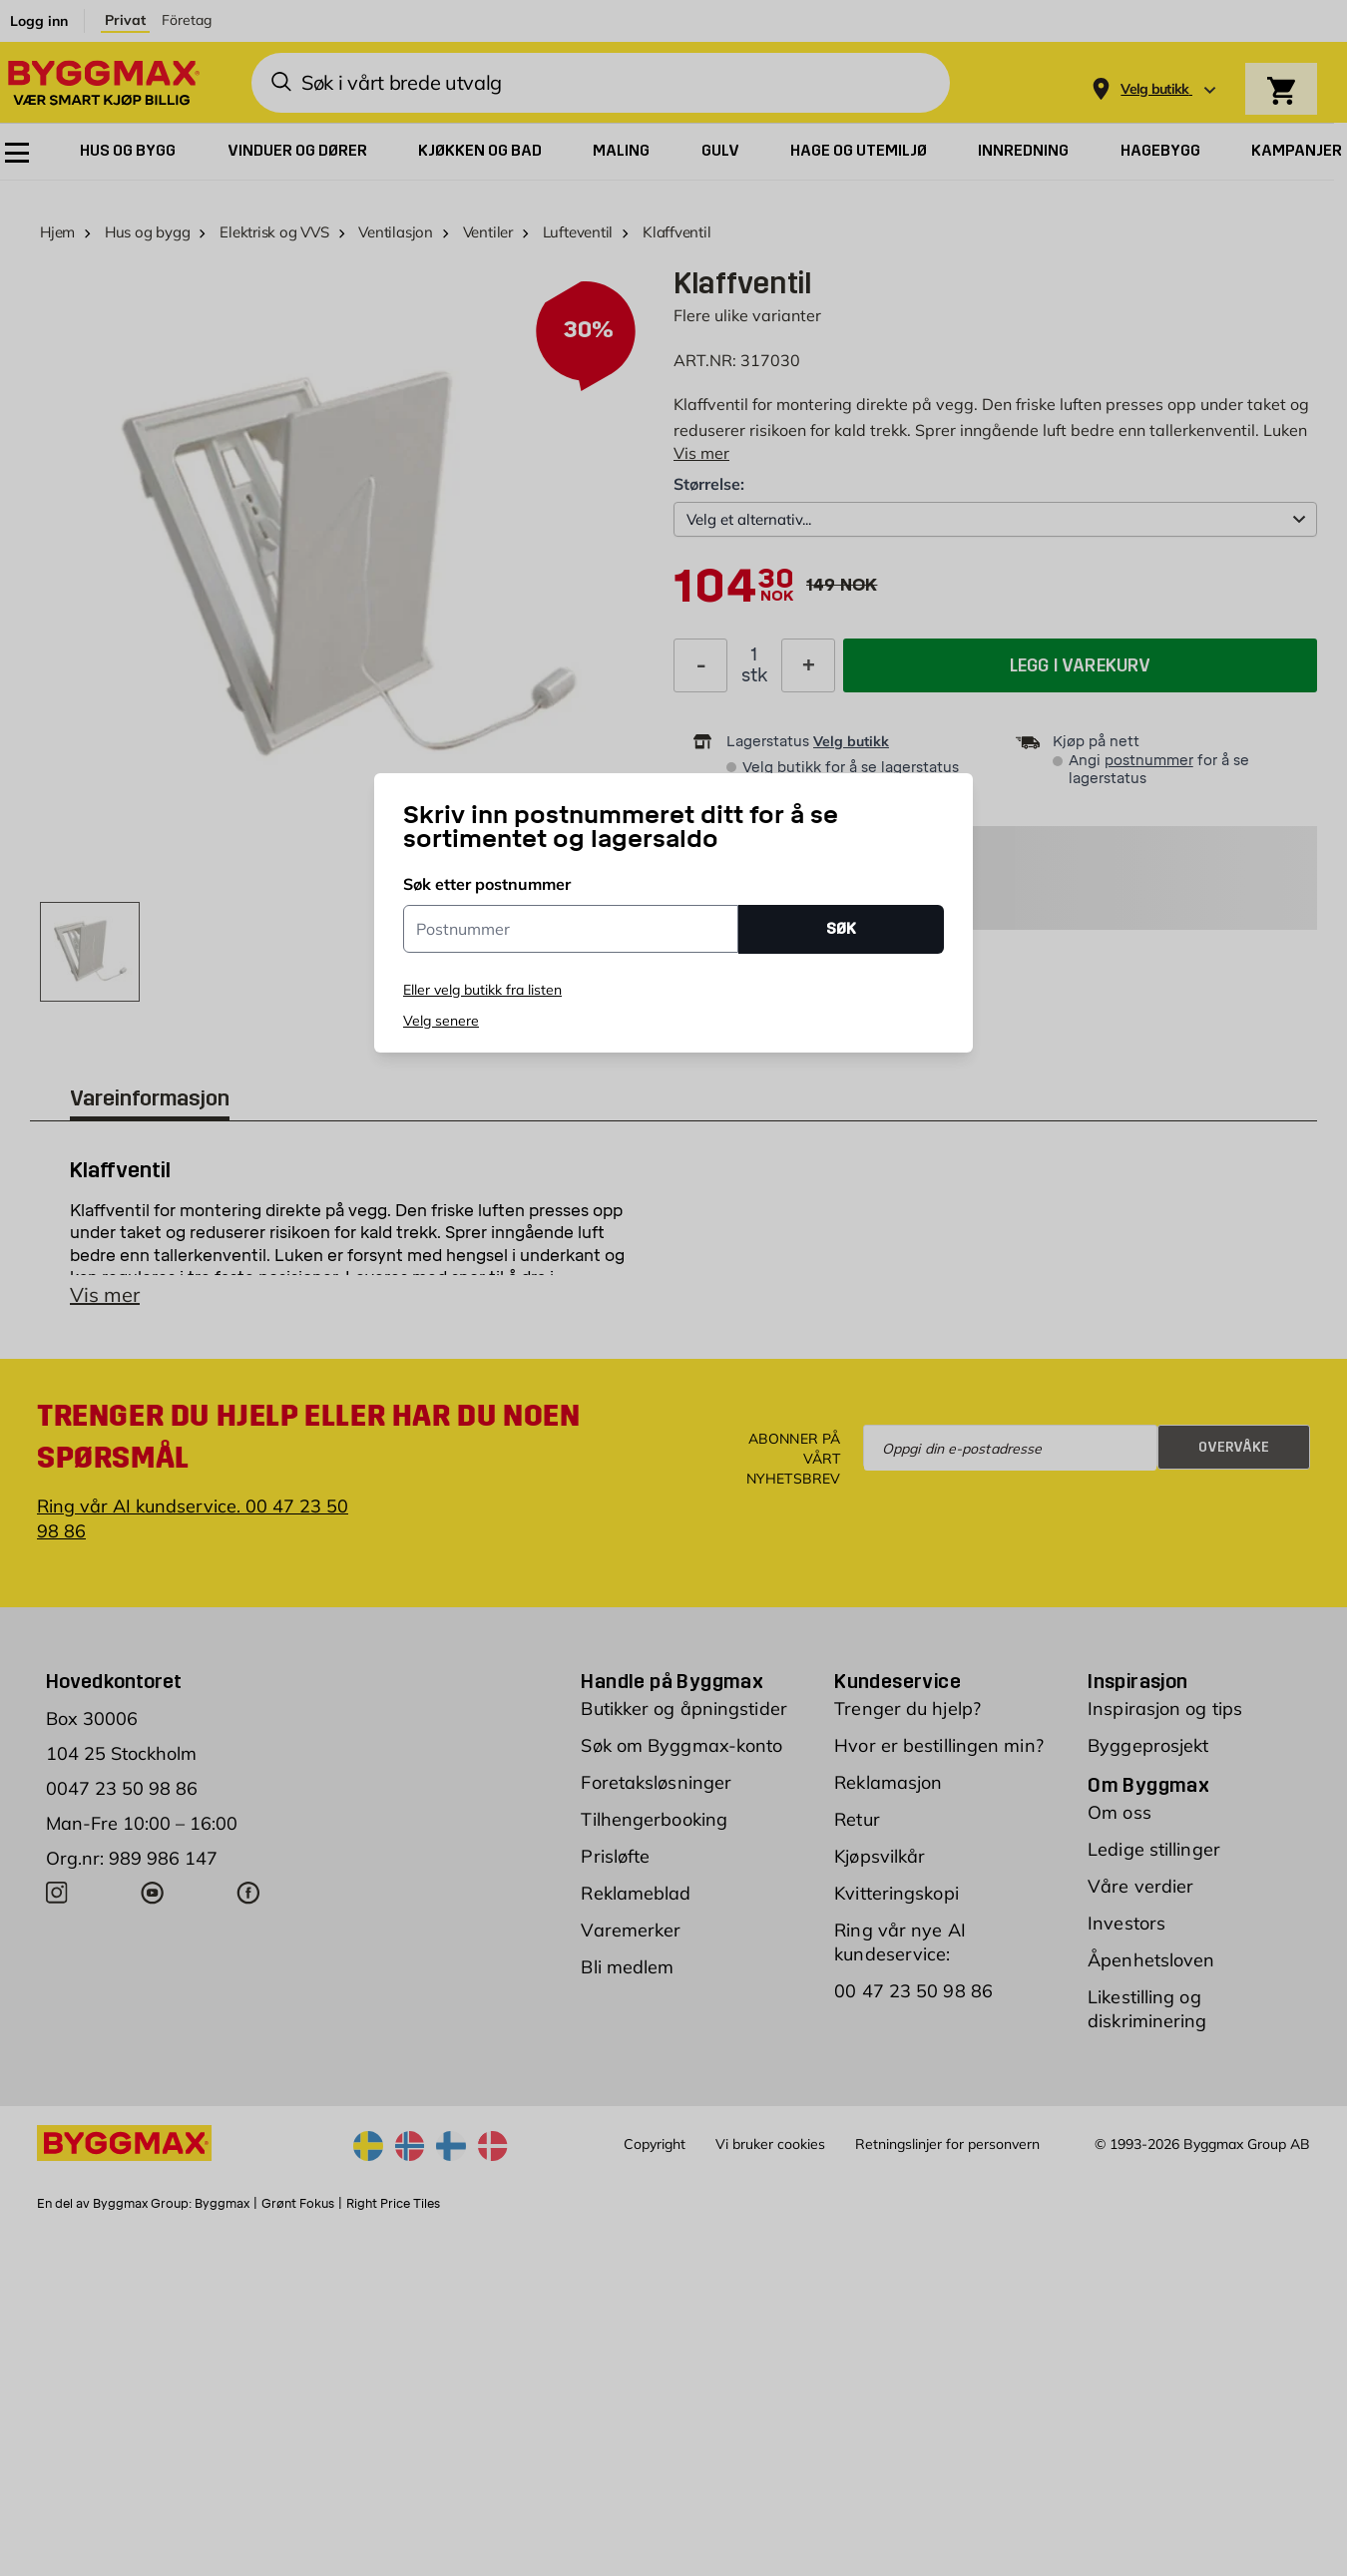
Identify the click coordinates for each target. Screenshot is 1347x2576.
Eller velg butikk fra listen (482, 990)
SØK (841, 928)
